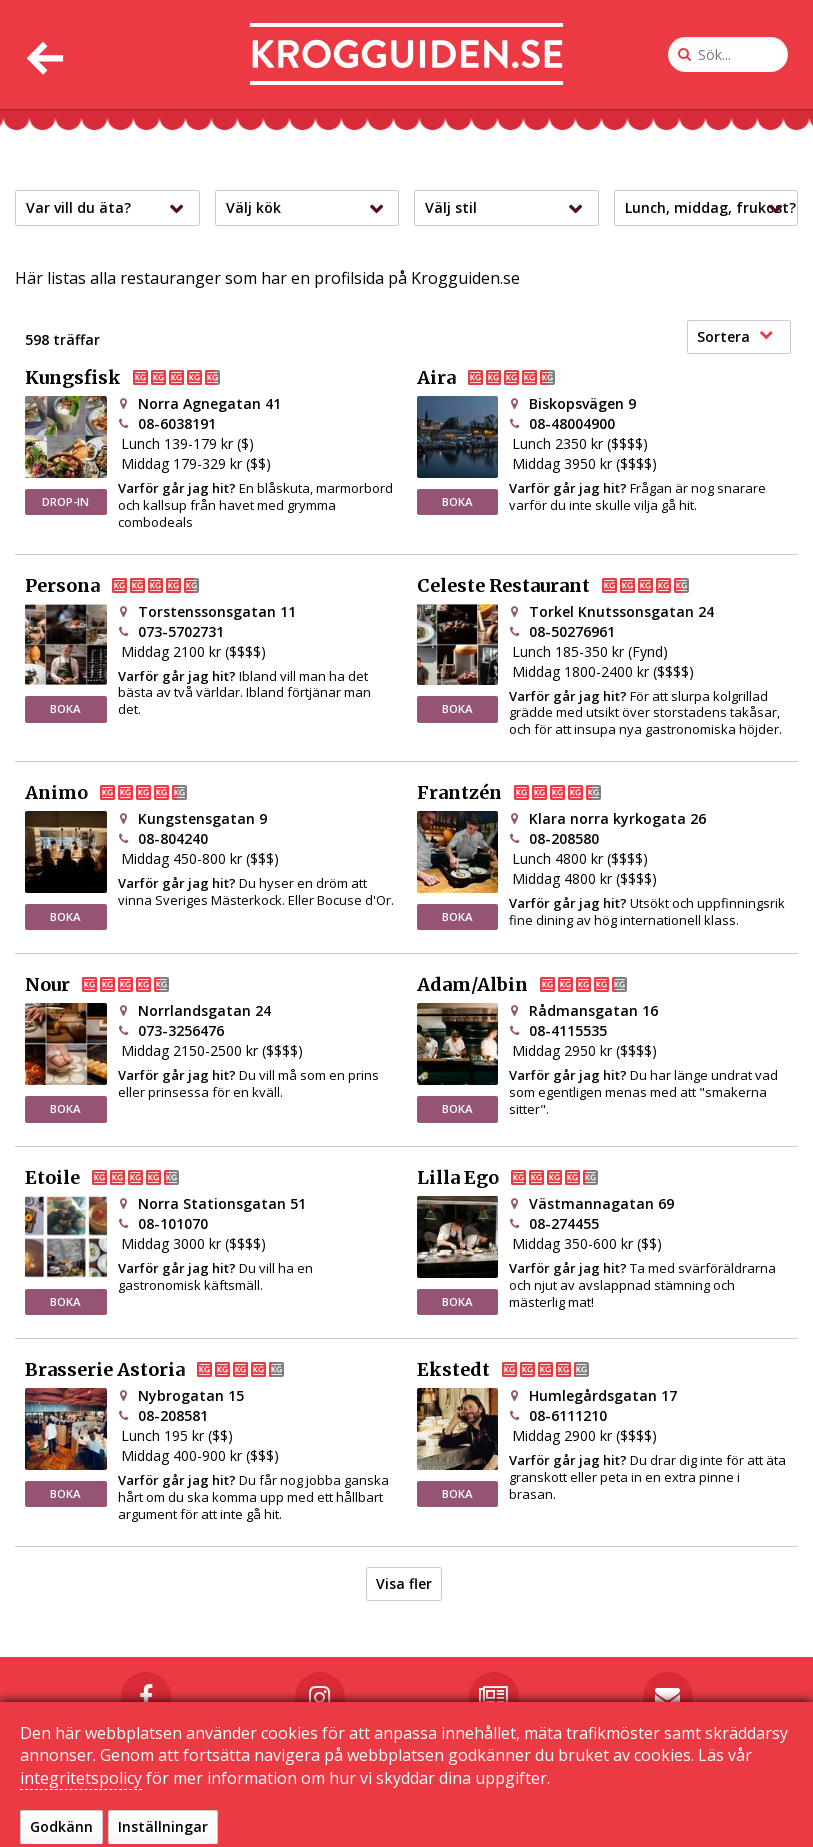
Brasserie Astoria (171, 1370)
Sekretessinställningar (651, 1824)
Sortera (735, 336)
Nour (113, 985)
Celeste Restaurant (569, 586)
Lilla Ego (524, 1178)
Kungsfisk (139, 378)
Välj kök (310, 208)
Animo (122, 793)
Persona (128, 586)
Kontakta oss (361, 1824)
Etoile (118, 1178)
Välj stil (509, 208)
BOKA (457, 501)
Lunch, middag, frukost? (710, 208)
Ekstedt (519, 1370)
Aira (502, 378)
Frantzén (525, 793)
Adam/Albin (538, 985)
